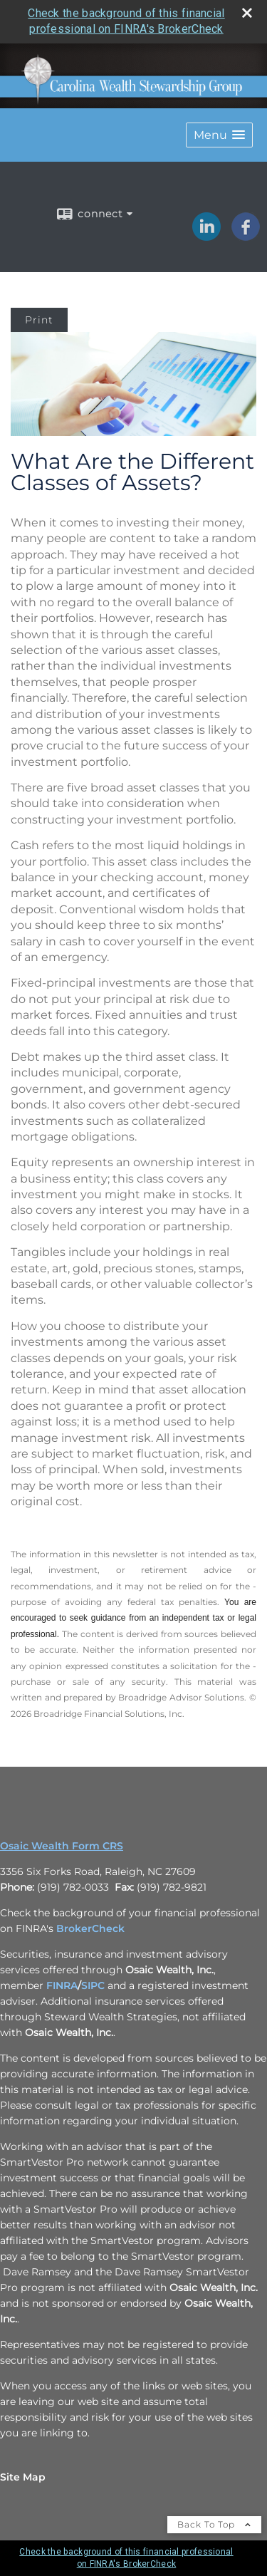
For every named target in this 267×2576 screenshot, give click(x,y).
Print (39, 319)
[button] (219, 135)
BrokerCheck (90, 1928)
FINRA (62, 1985)
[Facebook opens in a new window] (245, 235)
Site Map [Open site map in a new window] (23, 2477)
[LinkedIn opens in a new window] (206, 235)
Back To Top (214, 2524)
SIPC (93, 1985)
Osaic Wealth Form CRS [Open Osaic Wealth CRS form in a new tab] (61, 1845)
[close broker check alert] (247, 13)
